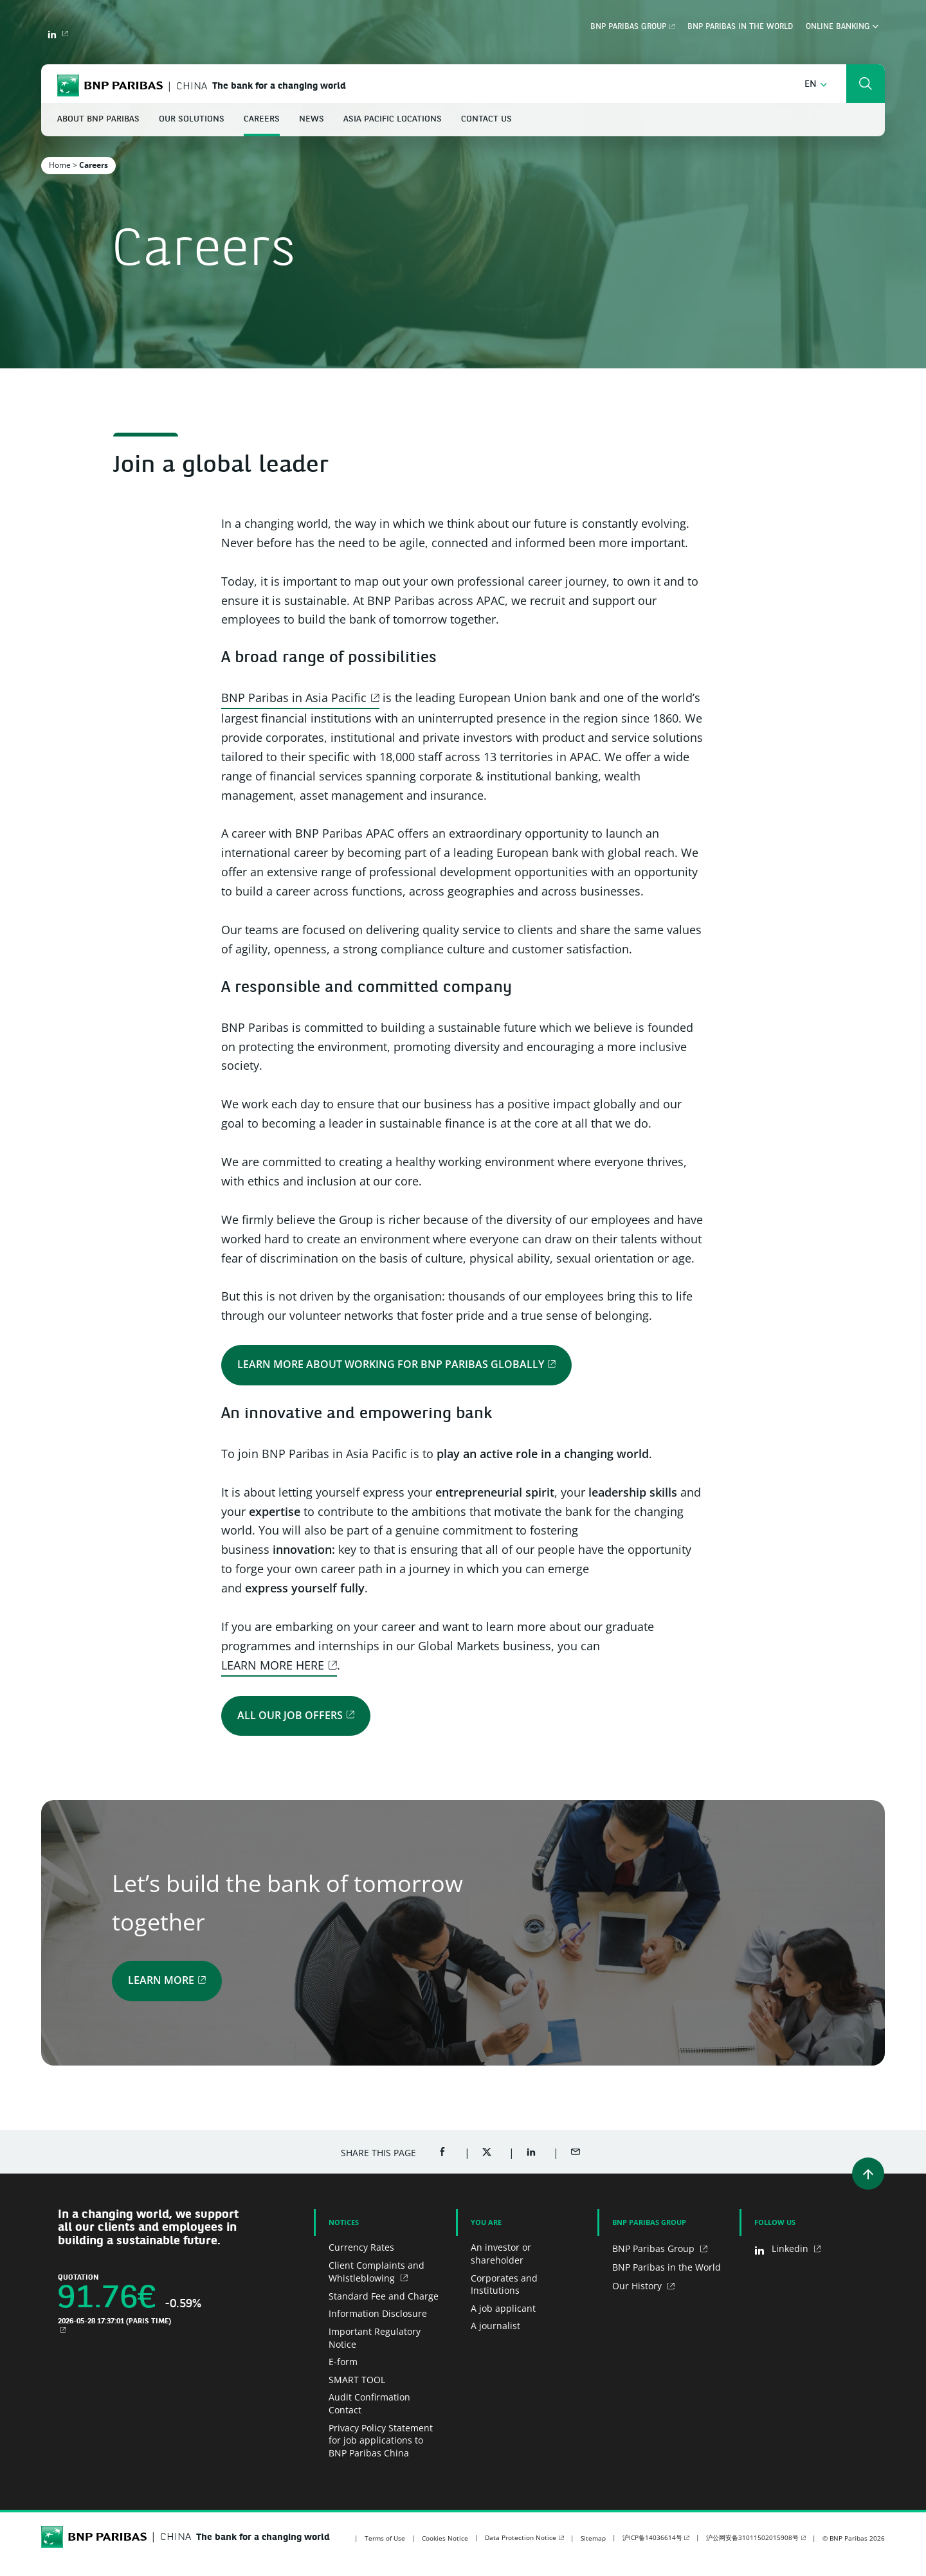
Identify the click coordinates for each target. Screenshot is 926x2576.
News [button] (311, 119)
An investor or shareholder (501, 2253)
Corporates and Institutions (504, 2284)
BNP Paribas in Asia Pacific (294, 697)
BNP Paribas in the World (666, 2267)
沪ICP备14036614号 (652, 2537)
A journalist (495, 2325)
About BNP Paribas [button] (98, 119)
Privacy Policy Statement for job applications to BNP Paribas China (381, 2440)
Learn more (161, 1980)
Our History (638, 2286)
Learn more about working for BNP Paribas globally (390, 1364)
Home (60, 164)
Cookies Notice (445, 2538)
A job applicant (503, 2308)
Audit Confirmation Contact (369, 2403)
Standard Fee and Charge (384, 2296)
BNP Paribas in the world (740, 27)
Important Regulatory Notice (375, 2337)
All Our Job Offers (290, 1714)
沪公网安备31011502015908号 (752, 2537)
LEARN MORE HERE (272, 1665)
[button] (815, 84)
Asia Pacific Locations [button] (392, 119)
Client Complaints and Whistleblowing (376, 2271)
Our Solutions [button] (191, 119)
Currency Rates (361, 2247)
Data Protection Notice (520, 2537)
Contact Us (486, 119)
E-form (343, 2361)
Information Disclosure (378, 2313)
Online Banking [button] (842, 27)
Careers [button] (262, 119)
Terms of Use (385, 2538)
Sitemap (593, 2538)
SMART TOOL (357, 2379)
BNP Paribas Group (628, 27)
